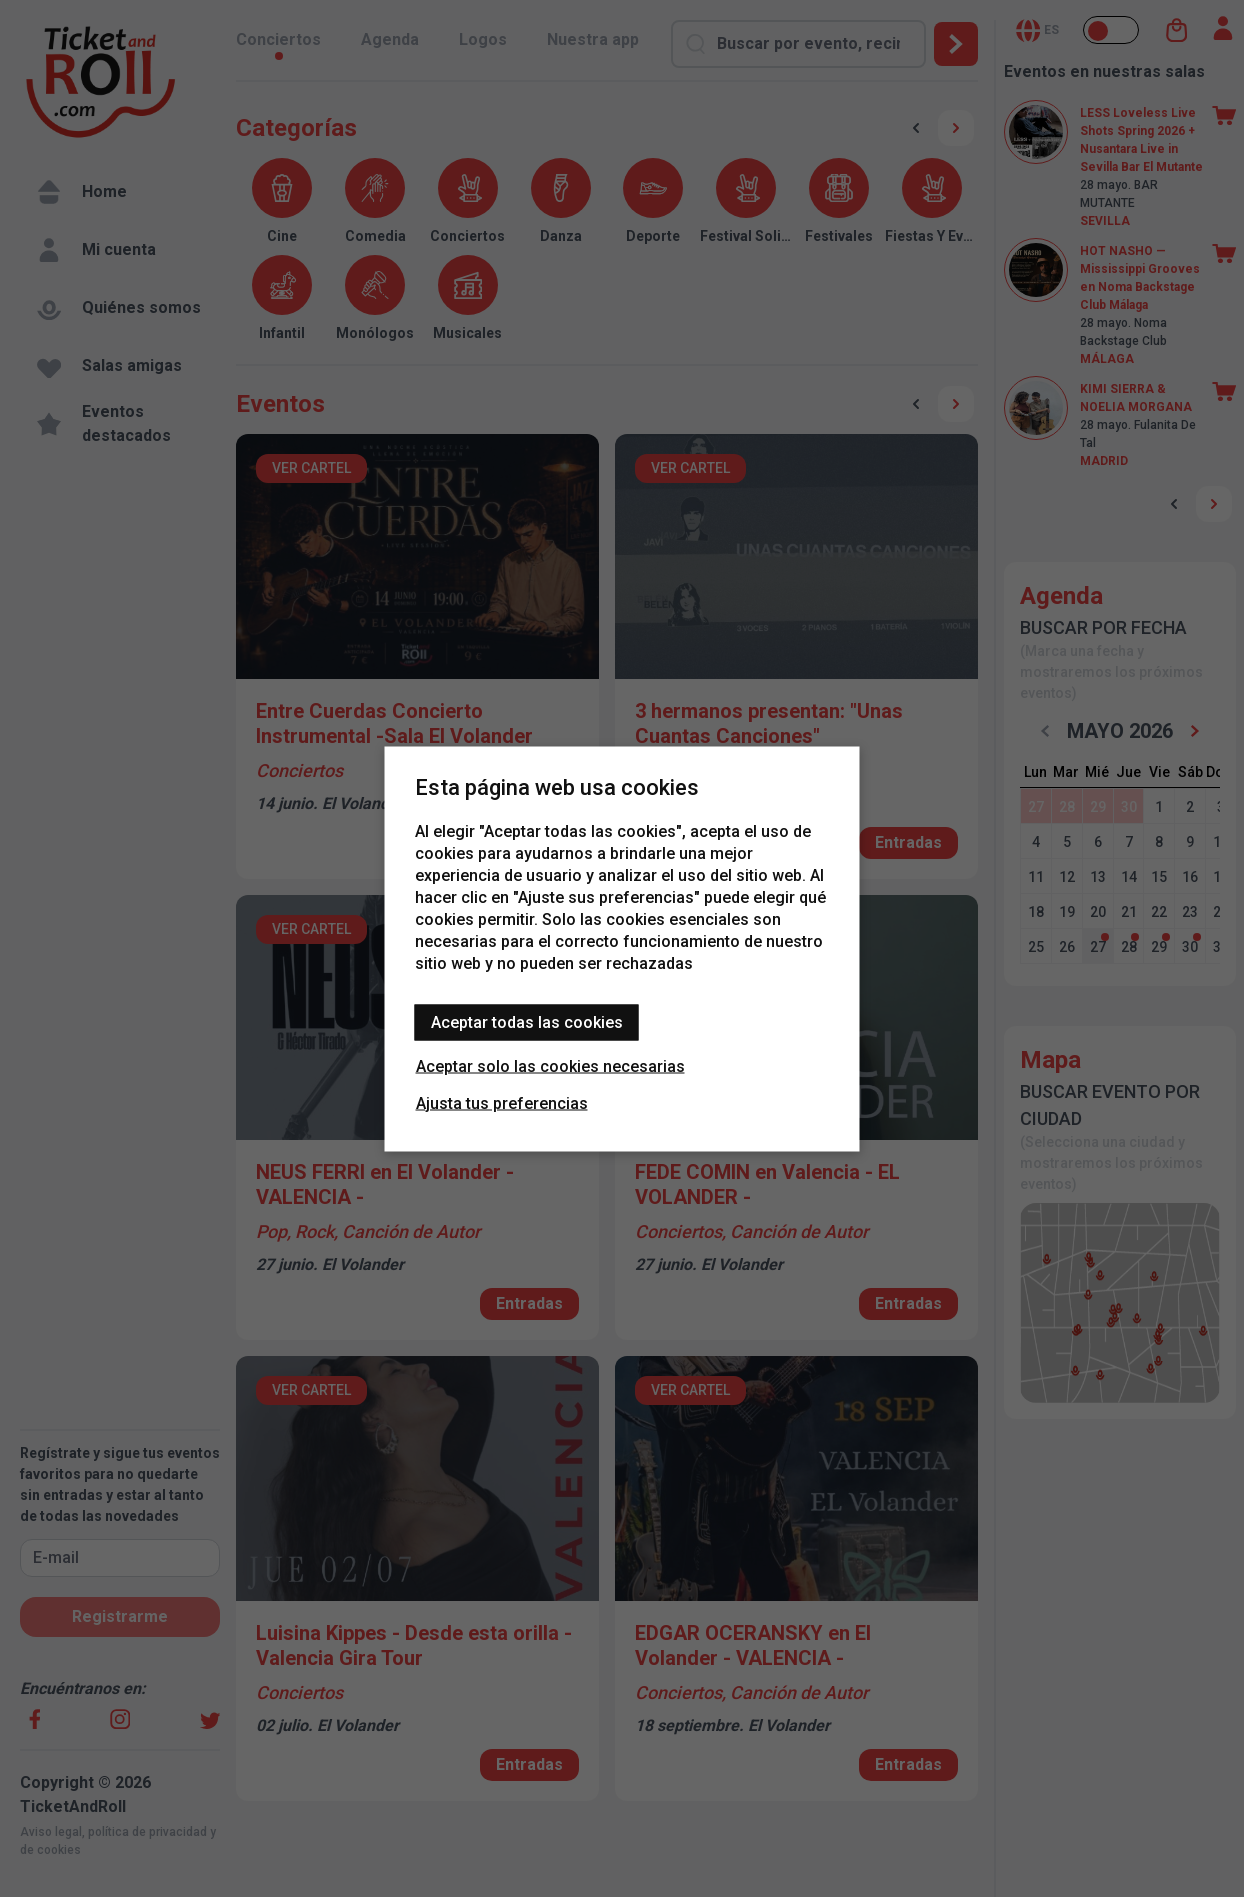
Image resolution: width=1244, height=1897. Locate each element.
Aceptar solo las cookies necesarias (550, 1065)
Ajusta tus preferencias (502, 1102)
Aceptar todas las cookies (527, 1021)
